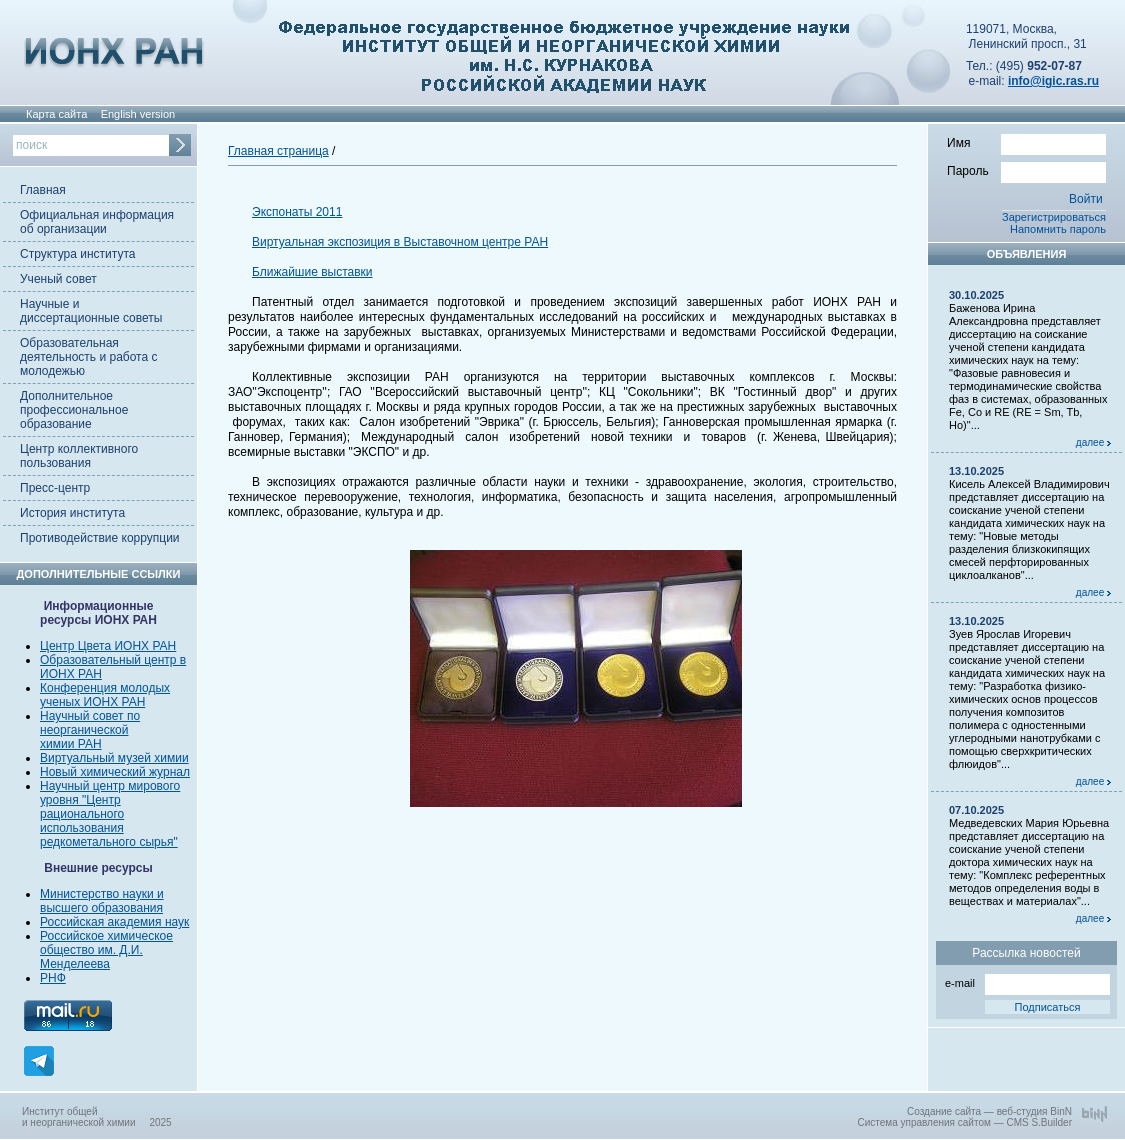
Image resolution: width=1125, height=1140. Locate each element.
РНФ (53, 978)
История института (72, 513)
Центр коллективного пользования (79, 456)
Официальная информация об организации (97, 222)
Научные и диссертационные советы (91, 311)
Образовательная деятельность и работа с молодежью (88, 357)
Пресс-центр (55, 488)
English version (138, 114)
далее (1093, 442)
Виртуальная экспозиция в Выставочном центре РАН (400, 242)
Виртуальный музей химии (114, 758)
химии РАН (71, 744)
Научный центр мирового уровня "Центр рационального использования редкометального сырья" (110, 814)
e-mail (1027, 981)
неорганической (84, 730)
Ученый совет (58, 279)
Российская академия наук (114, 922)
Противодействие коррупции (100, 538)
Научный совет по (90, 716)
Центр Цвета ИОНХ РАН (108, 646)
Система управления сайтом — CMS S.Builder (964, 1122)
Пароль (1026, 170)
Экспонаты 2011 (297, 212)
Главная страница (278, 151)
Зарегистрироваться (1054, 217)
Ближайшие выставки (312, 272)
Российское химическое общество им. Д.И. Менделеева (106, 950)
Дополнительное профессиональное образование (74, 410)
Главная (43, 190)
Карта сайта (56, 114)
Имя (1026, 142)
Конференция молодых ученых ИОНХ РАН (105, 695)
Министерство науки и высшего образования (102, 901)
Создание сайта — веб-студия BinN (989, 1111)
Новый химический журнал (115, 772)
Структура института (77, 254)
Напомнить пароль (1058, 229)
